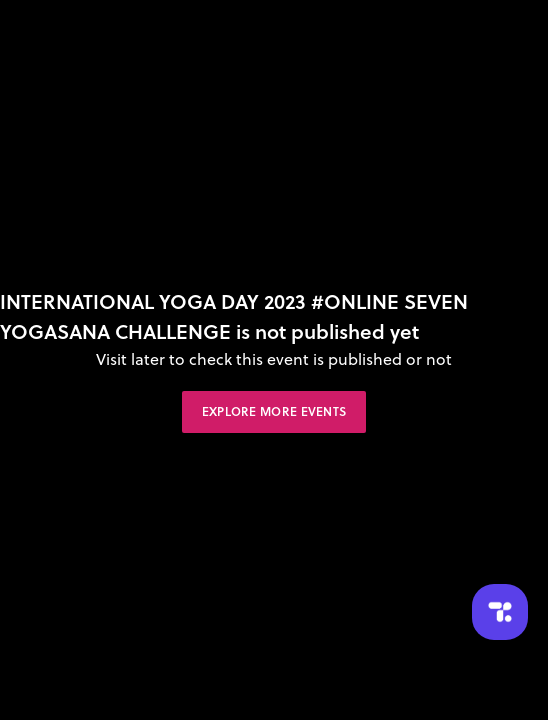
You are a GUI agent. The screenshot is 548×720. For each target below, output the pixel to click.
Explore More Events (274, 411)
